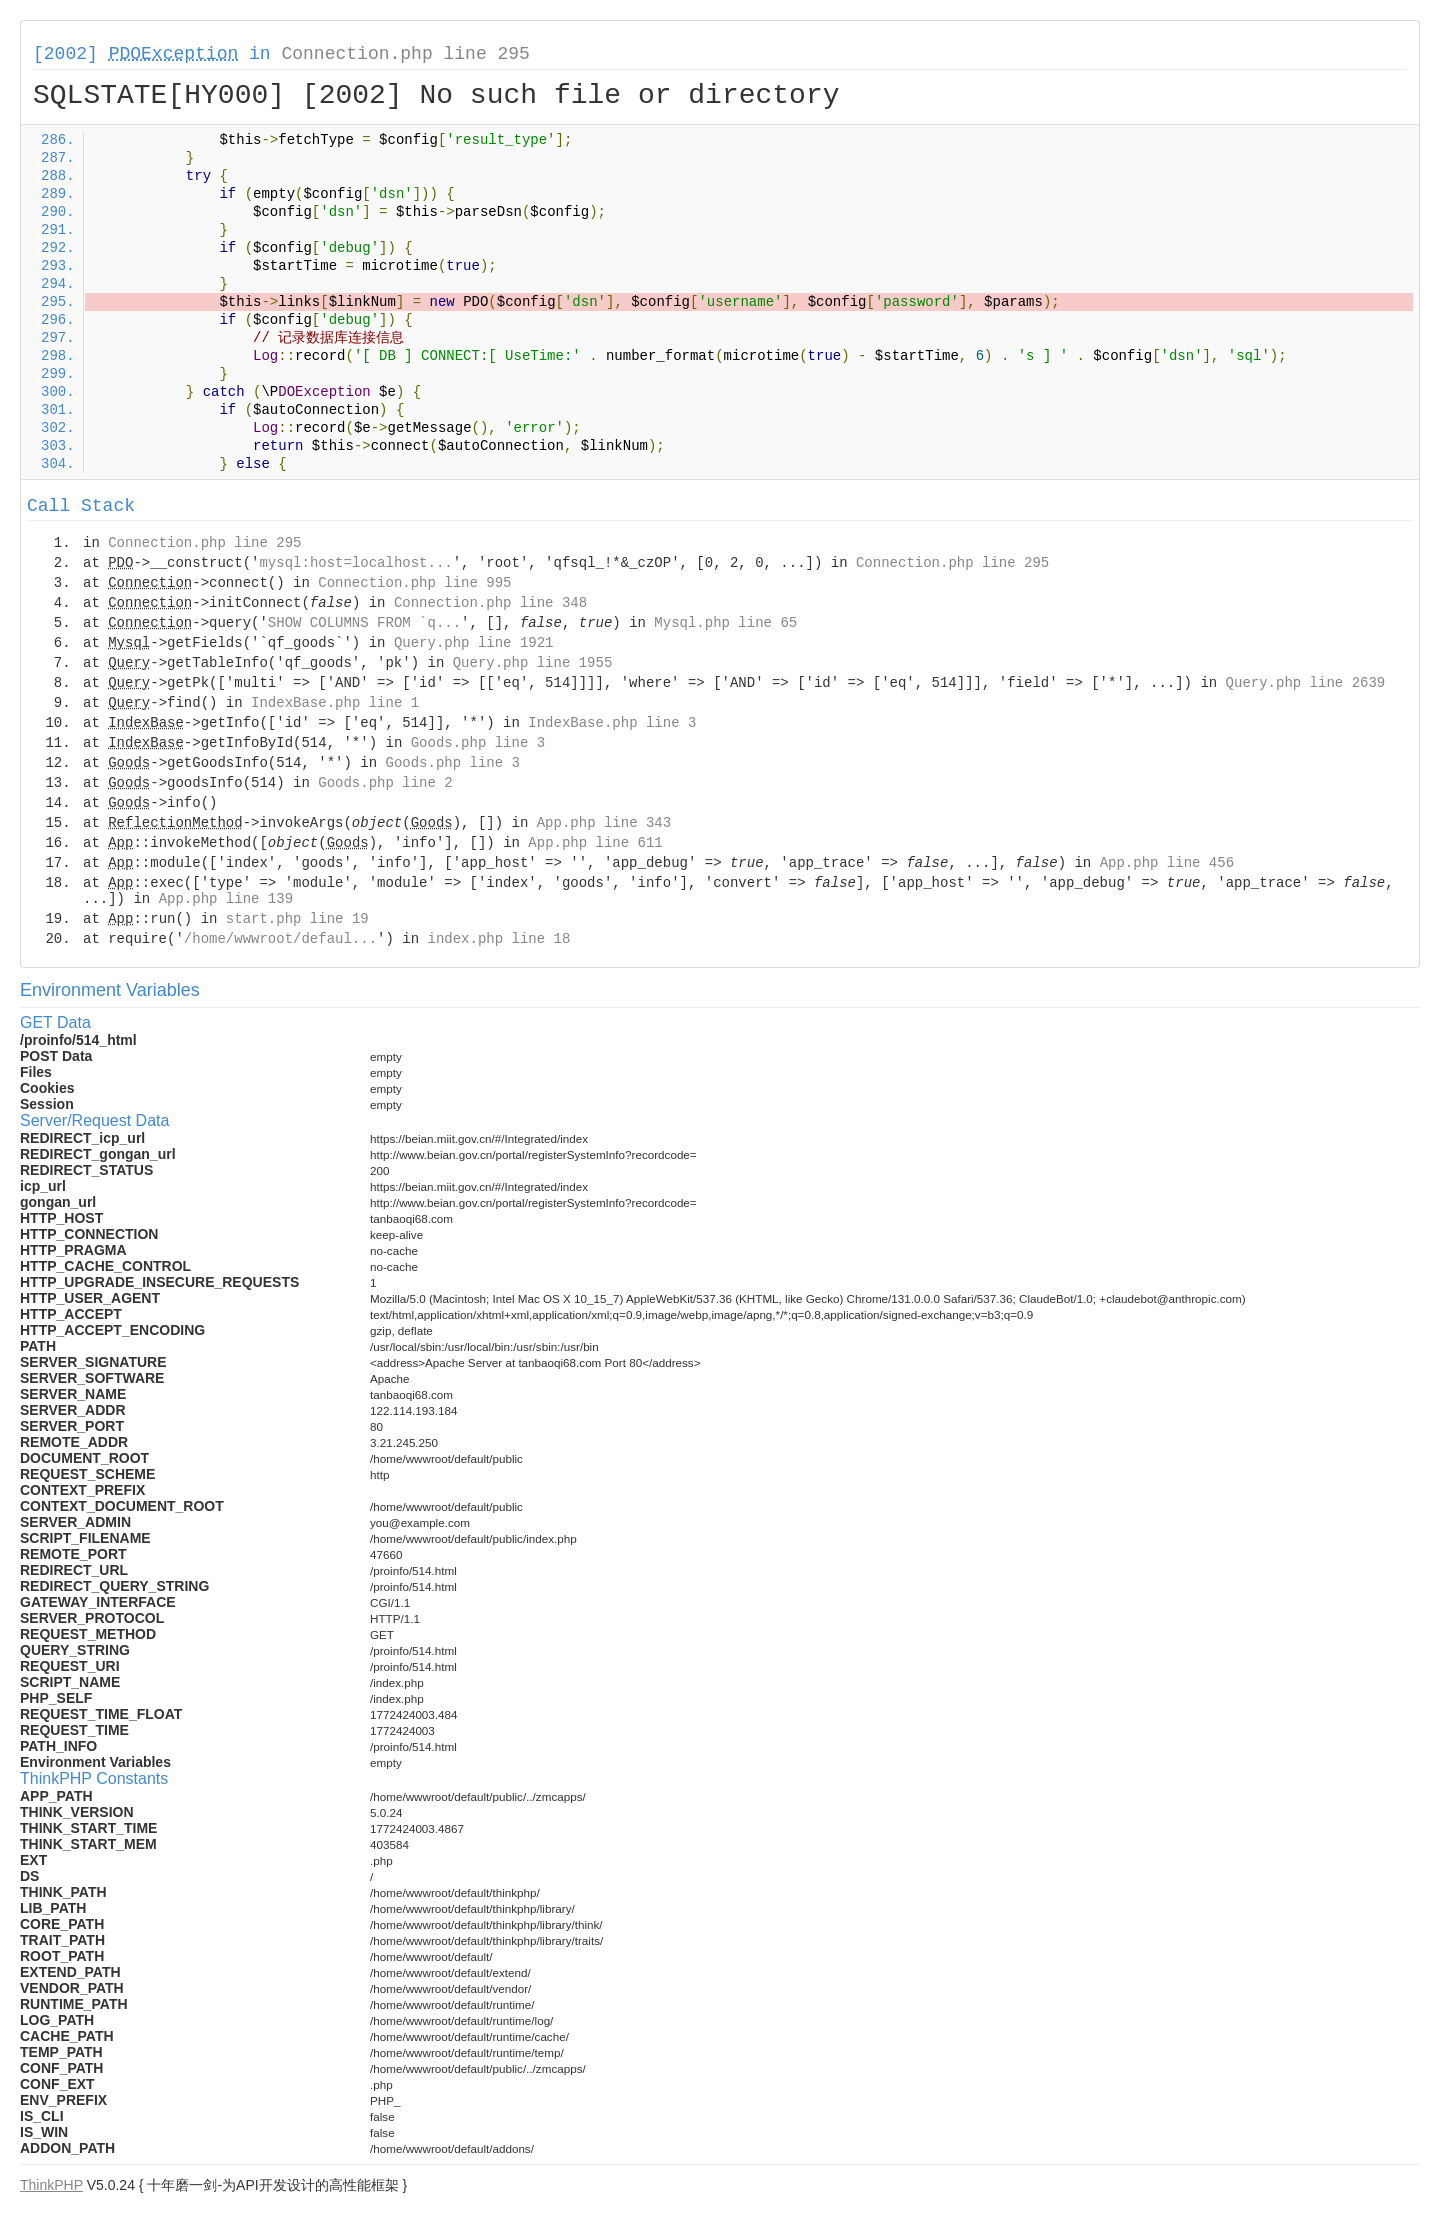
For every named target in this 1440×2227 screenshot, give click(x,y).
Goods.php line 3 (478, 743)
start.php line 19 (297, 919)
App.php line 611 (595, 843)
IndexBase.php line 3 (612, 723)
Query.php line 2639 (1306, 683)
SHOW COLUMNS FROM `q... (364, 623)
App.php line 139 (226, 899)
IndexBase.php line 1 (335, 703)
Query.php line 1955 (533, 663)
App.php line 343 (604, 823)
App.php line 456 (1167, 863)
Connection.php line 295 (405, 54)
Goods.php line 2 (385, 783)
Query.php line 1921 (474, 643)
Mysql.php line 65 (725, 623)
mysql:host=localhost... (355, 563)
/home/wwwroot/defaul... (280, 939)
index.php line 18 (498, 939)
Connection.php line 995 (414, 583)
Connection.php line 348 (490, 603)
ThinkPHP (51, 2185)
